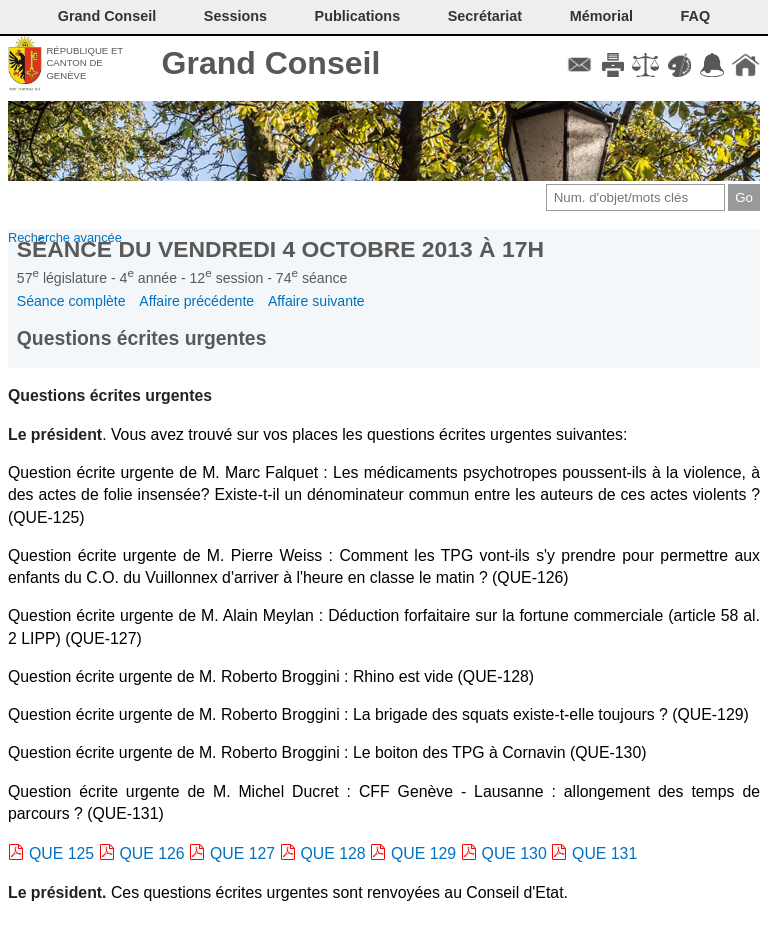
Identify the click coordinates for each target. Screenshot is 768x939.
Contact (579, 65)
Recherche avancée (65, 237)
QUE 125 (61, 853)
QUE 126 (152, 853)
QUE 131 (604, 853)
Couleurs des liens (679, 65)
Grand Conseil (271, 63)
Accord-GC (712, 65)
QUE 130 (514, 853)
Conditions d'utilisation (645, 65)
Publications (358, 16)
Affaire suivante (316, 301)
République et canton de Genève (84, 63)
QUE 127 (242, 853)
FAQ (696, 16)
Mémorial (601, 16)
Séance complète (71, 301)
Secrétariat (485, 16)
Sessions (235, 16)
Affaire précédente (196, 301)
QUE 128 (333, 853)
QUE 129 (423, 853)
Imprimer (612, 65)
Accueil (745, 65)
